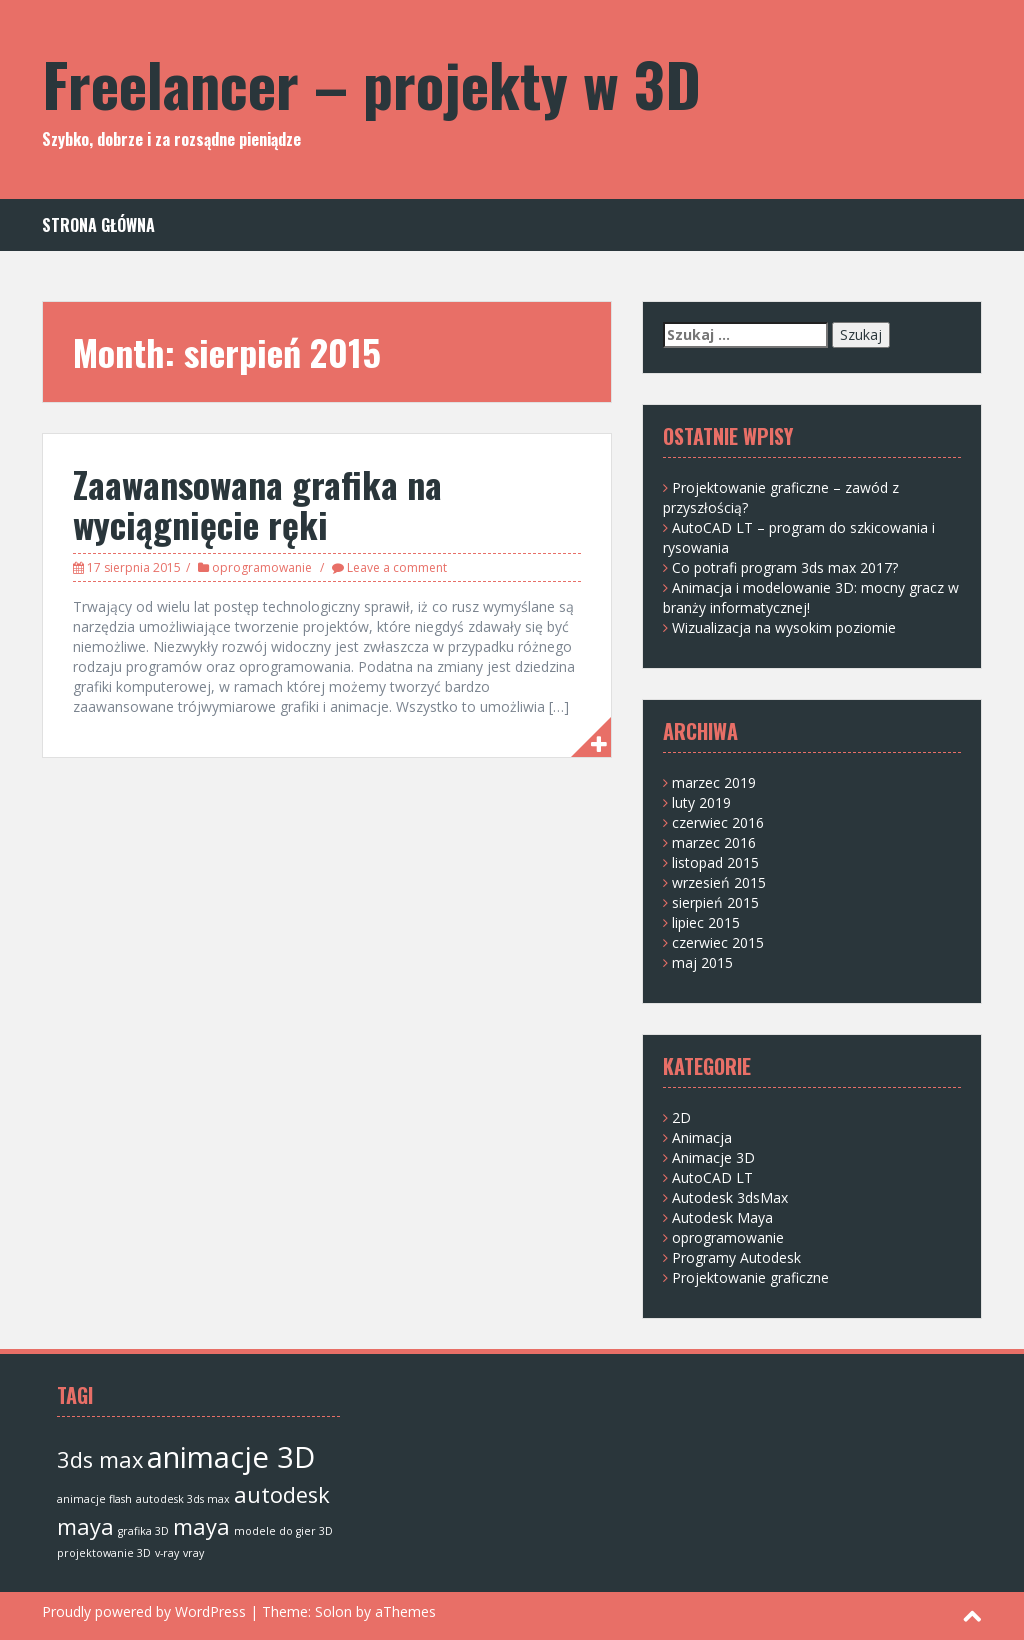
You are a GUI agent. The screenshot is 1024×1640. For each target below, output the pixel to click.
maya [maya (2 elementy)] (201, 1526)
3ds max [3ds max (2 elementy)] (100, 1459)
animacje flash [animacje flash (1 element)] (94, 1499)
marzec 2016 (714, 842)
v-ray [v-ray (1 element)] (167, 1553)
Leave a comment (397, 567)
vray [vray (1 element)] (193, 1553)
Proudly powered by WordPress (144, 1611)
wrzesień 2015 (719, 882)
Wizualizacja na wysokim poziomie (784, 627)
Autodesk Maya (722, 1217)
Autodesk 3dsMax (730, 1197)
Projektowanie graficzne (750, 1277)
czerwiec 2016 (718, 822)
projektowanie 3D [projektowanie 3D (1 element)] (104, 1553)
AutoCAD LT (712, 1177)
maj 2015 (702, 962)
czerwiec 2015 (718, 942)
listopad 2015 (715, 862)
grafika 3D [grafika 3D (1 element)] (143, 1531)
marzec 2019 (714, 782)
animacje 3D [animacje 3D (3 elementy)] (231, 1457)
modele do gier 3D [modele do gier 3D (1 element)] (283, 1531)
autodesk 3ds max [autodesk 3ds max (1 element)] (183, 1499)
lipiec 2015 (706, 922)
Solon (333, 1611)
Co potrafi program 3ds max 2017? (785, 567)
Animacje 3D (713, 1157)
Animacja (702, 1137)
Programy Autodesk (736, 1257)
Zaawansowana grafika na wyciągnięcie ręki (257, 503)
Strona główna (98, 225)
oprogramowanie (262, 567)
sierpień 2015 (715, 902)
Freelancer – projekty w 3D (371, 82)
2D (681, 1117)
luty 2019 (701, 802)
